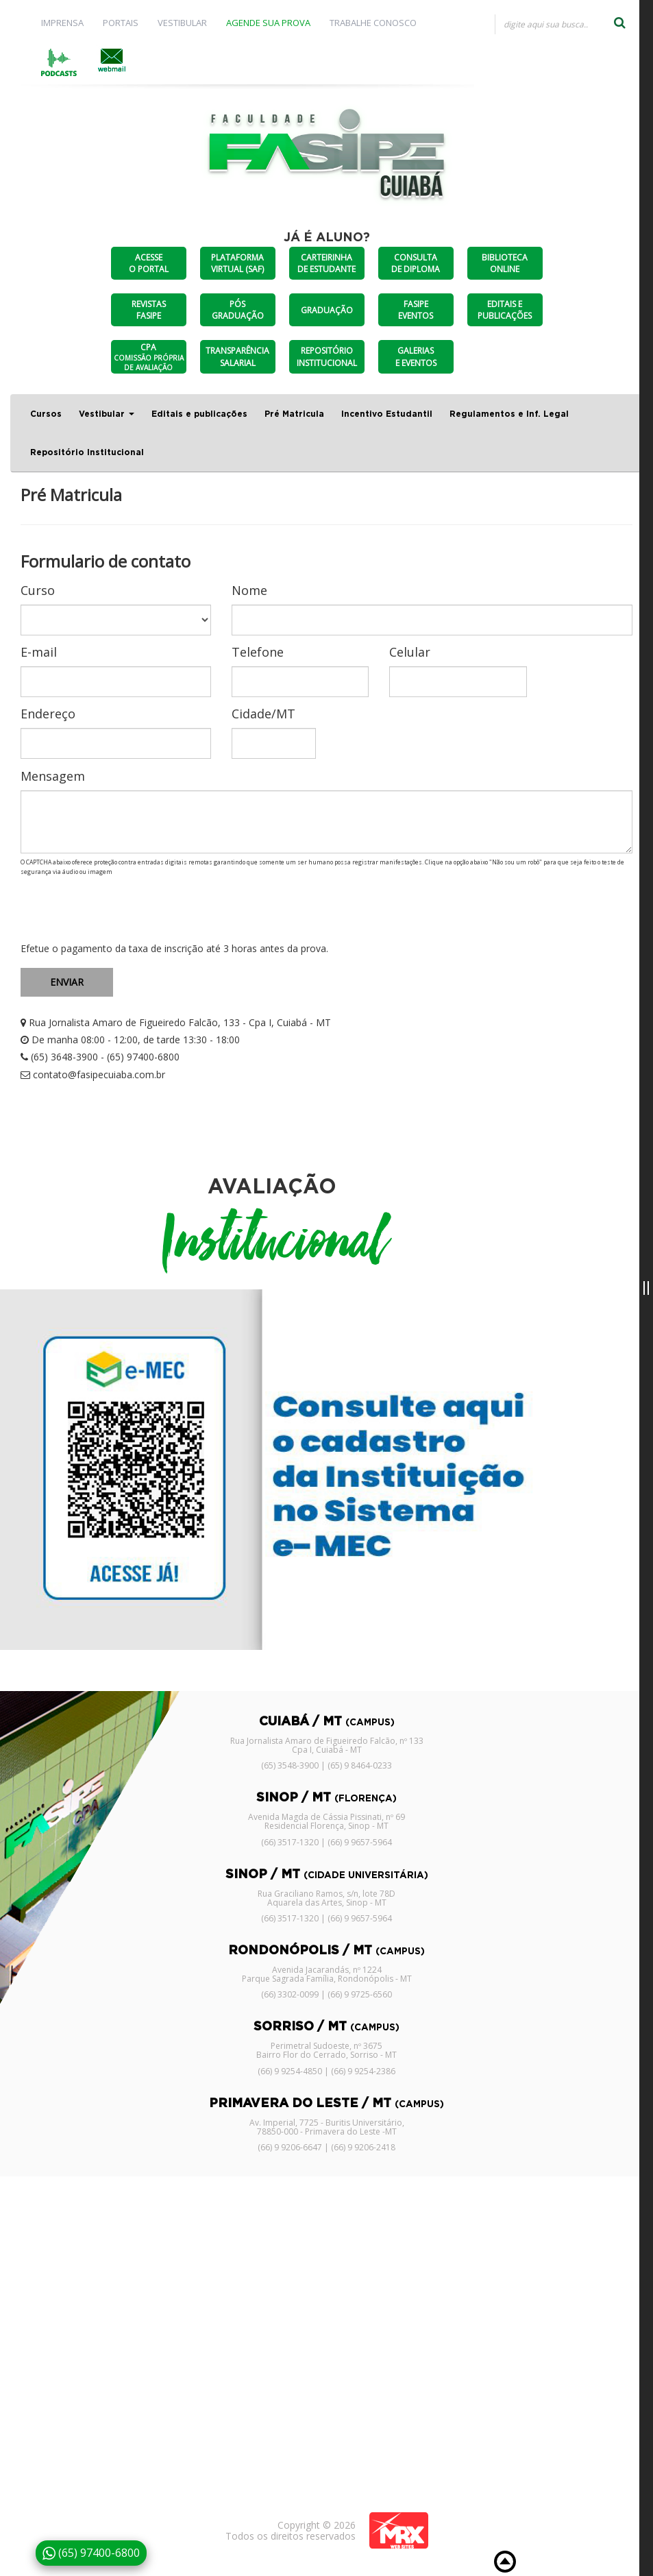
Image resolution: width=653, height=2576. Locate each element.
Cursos (46, 414)
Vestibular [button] (106, 414)
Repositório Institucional (87, 452)
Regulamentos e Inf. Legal (509, 414)
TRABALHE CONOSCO (373, 22)
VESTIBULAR (182, 22)
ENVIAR (67, 981)
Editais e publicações (199, 414)
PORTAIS (120, 22)
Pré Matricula (294, 414)
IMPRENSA (62, 22)
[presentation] (125, 909)
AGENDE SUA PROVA (268, 22)
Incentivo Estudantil (386, 414)
